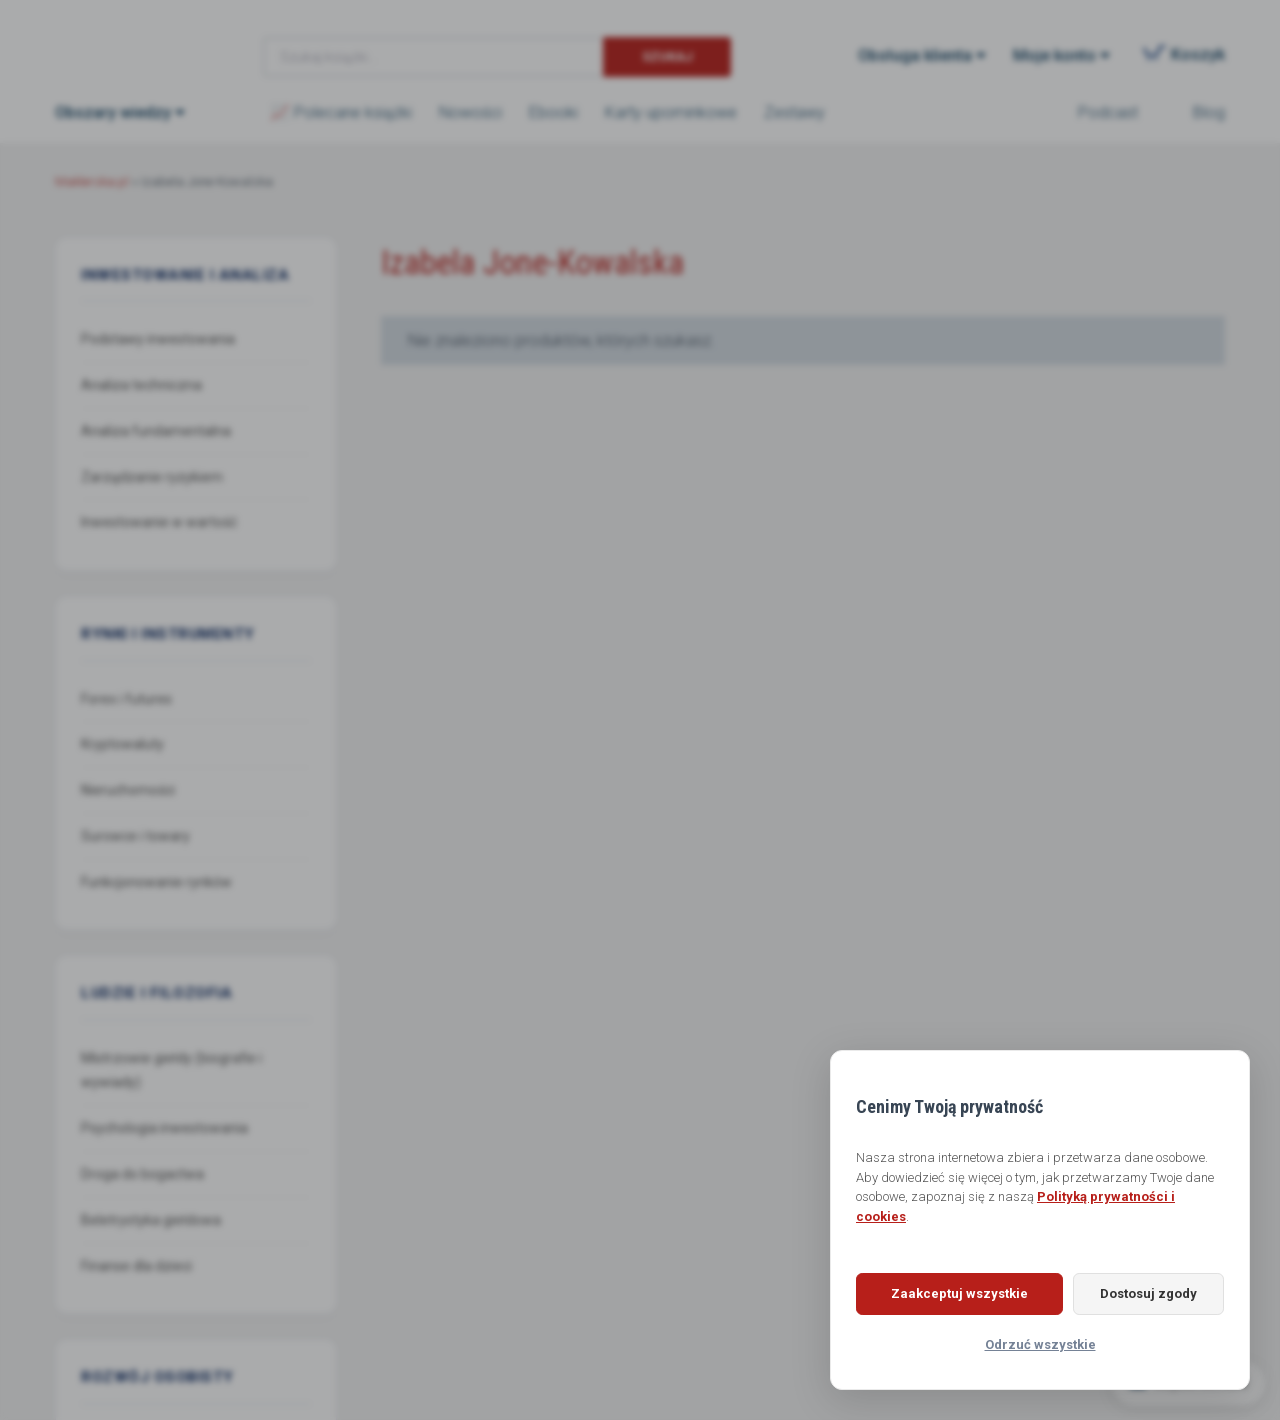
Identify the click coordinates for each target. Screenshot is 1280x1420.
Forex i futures (126, 699)
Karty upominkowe (671, 112)
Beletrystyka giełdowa (151, 1220)
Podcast (1108, 112)
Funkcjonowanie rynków (156, 882)
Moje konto (1054, 55)
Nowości (470, 112)
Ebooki (553, 112)
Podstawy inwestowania (158, 339)
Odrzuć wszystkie (1040, 1344)
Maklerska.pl (127, 41)
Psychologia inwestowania (164, 1128)
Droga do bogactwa (142, 1174)
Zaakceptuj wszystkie (955, 1293)
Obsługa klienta (915, 55)
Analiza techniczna (141, 385)
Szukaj (667, 56)
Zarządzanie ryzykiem (152, 477)
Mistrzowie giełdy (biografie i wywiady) (171, 1070)
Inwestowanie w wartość (159, 522)
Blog (1209, 112)
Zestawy (794, 112)
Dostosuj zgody (1144, 1293)
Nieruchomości (128, 790)
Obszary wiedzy (113, 112)
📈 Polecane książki (341, 112)
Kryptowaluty (122, 744)
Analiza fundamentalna (156, 431)
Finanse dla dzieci (136, 1266)
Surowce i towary (135, 836)
